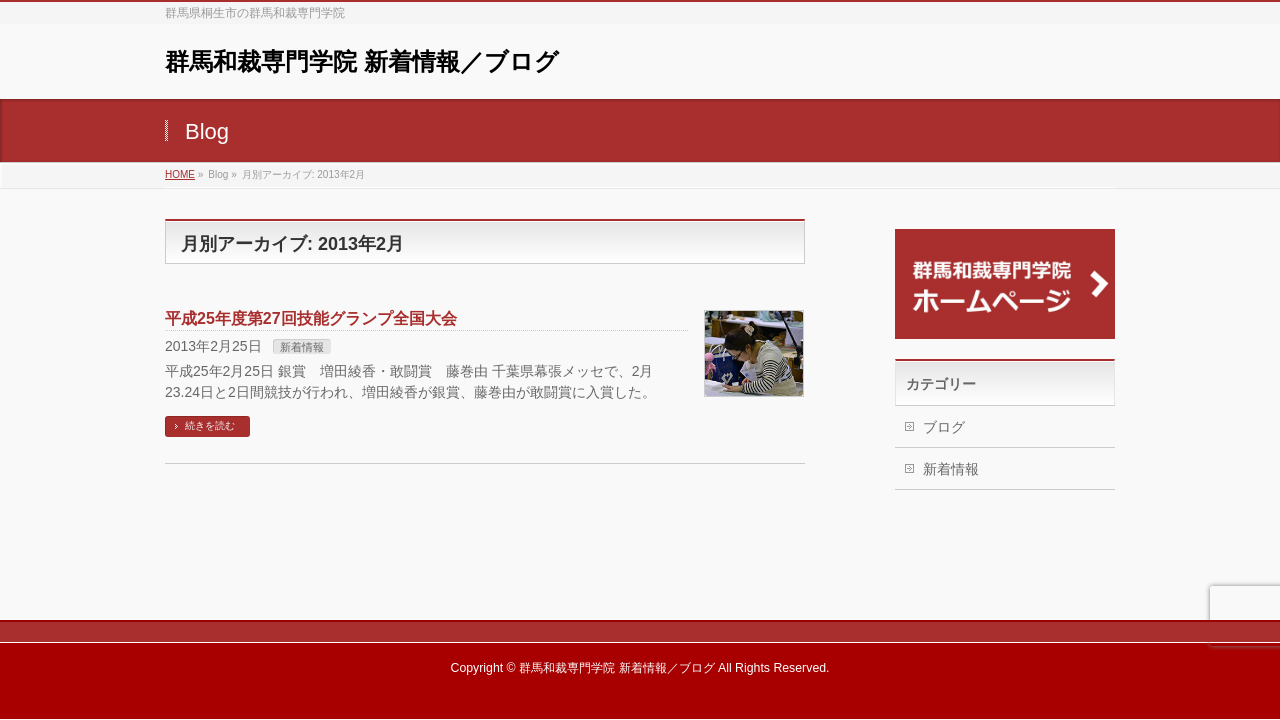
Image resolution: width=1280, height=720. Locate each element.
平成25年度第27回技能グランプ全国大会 (311, 318)
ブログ (944, 427)
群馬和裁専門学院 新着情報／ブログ (362, 61)
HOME (180, 174)
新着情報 (302, 347)
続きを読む (210, 425)
